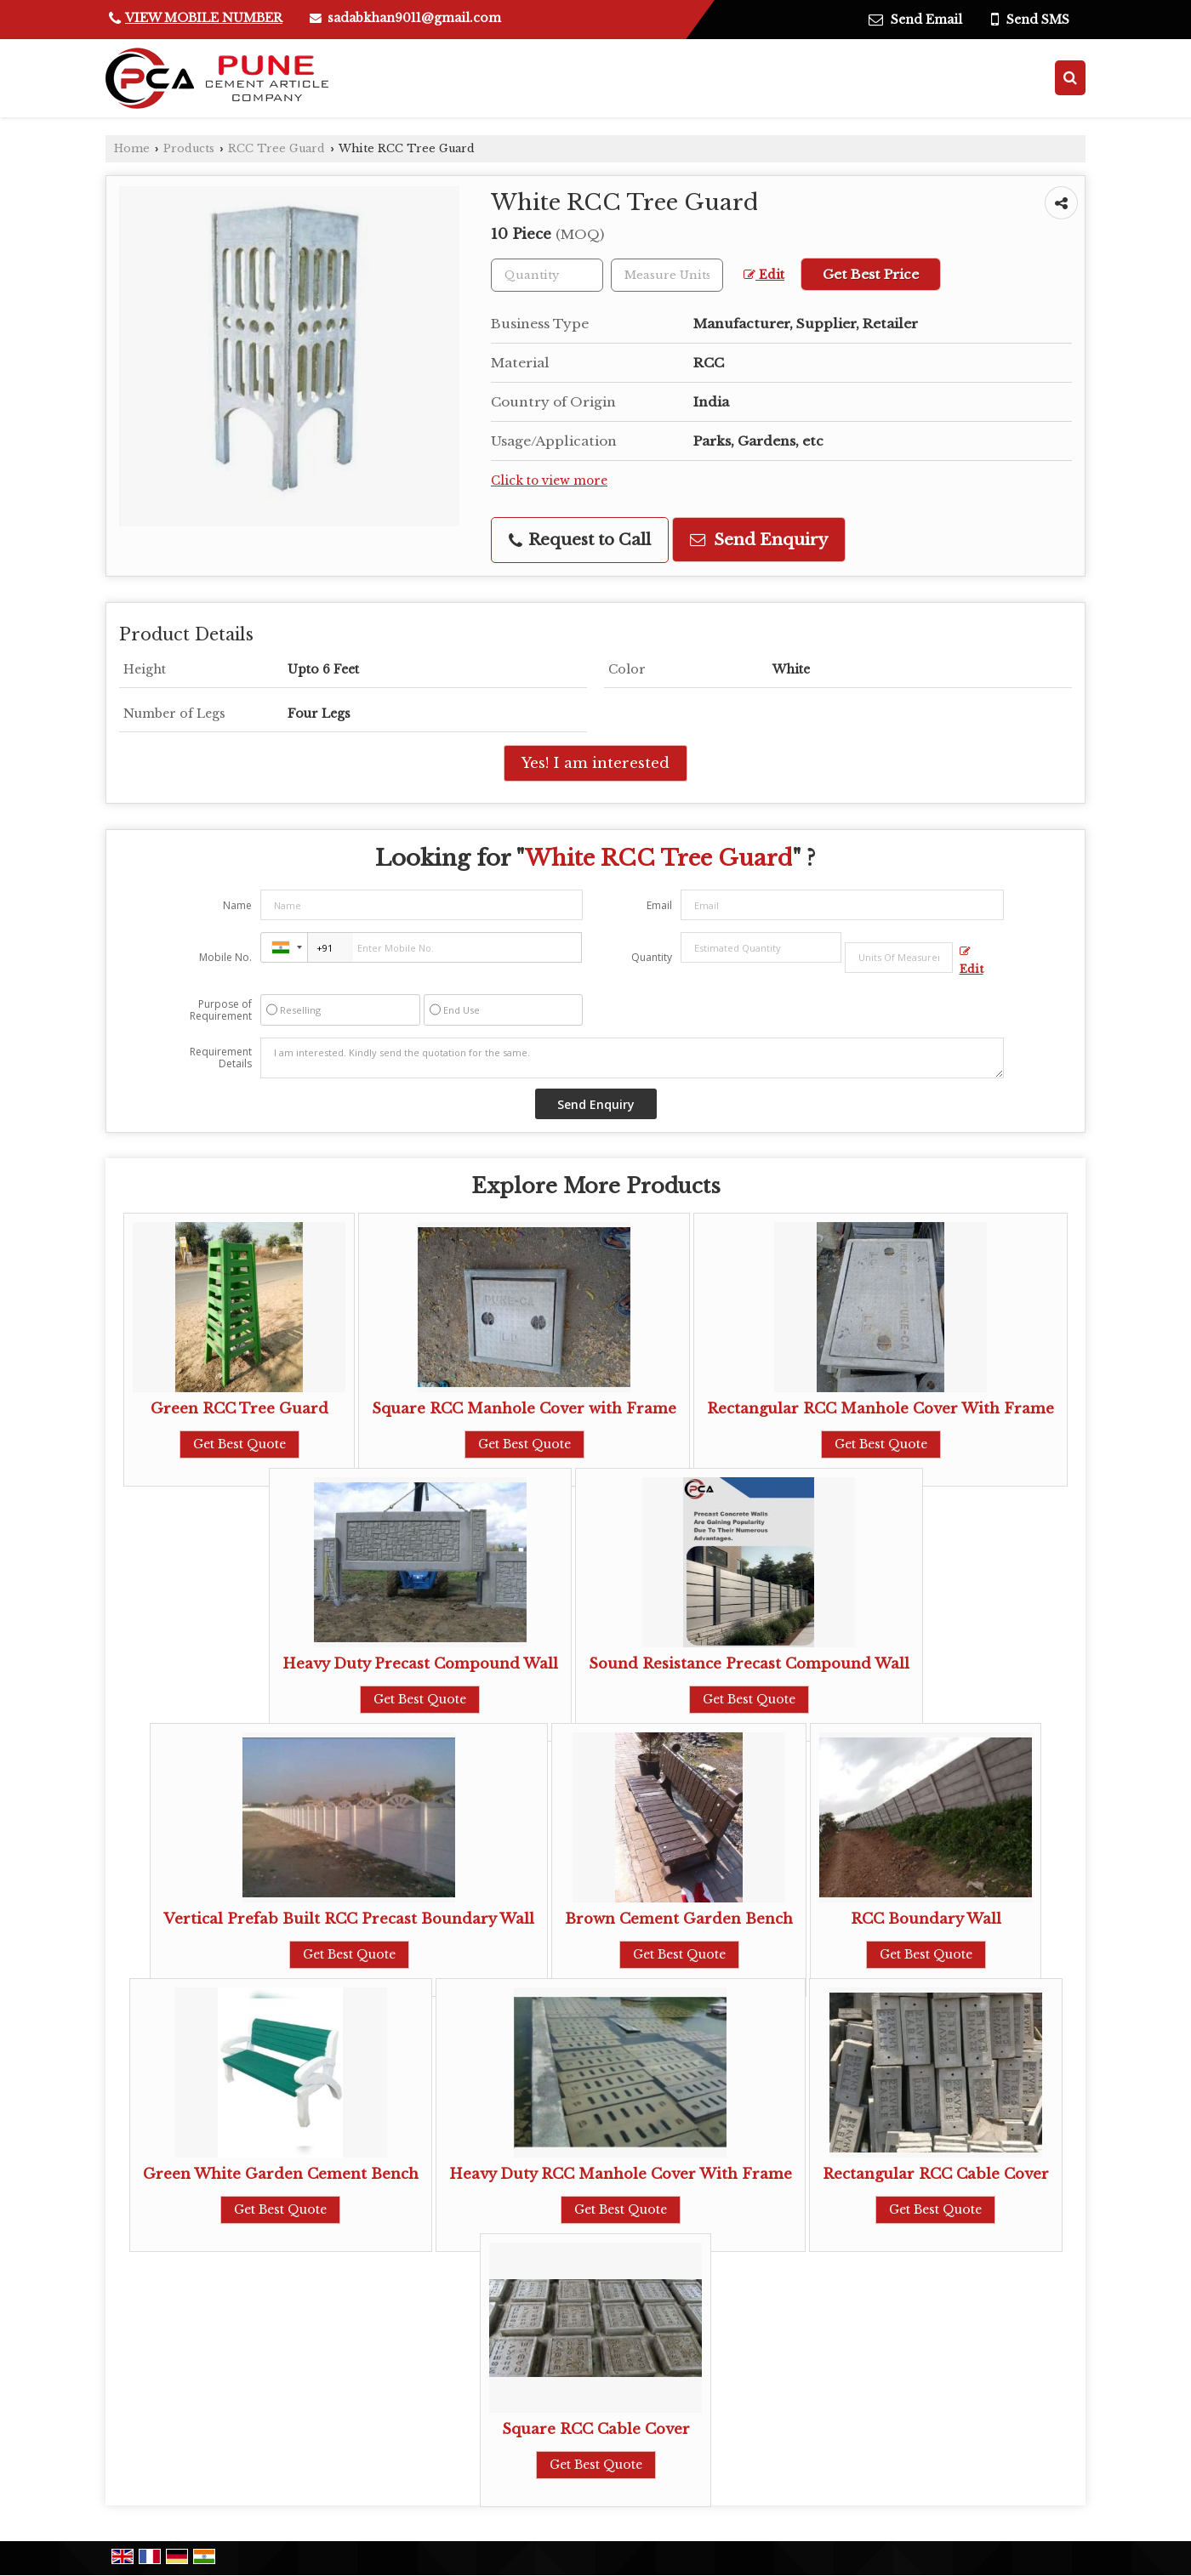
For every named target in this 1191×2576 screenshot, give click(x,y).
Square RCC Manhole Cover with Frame (524, 1409)
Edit (764, 275)
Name (237, 905)
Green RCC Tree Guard (239, 1409)
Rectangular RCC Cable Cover (936, 2174)
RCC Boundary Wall (926, 1919)
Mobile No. (225, 957)
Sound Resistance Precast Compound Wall (749, 1664)
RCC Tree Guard (276, 148)
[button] (203, 18)
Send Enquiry (759, 539)
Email (659, 905)
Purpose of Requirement (221, 1010)
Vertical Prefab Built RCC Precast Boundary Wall (348, 1919)
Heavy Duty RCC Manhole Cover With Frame (620, 2174)
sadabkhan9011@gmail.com (414, 18)
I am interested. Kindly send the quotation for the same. (632, 1058)
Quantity (651, 957)
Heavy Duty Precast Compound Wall (420, 1664)
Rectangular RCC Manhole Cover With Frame (880, 1409)
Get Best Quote (239, 1444)
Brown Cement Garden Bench (679, 1919)
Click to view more (549, 481)
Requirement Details (221, 1058)
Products (188, 148)
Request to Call (580, 539)
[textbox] (667, 275)
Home (132, 148)
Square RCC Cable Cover (596, 2429)
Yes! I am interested (595, 763)
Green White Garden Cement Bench (281, 2174)
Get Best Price (871, 274)
